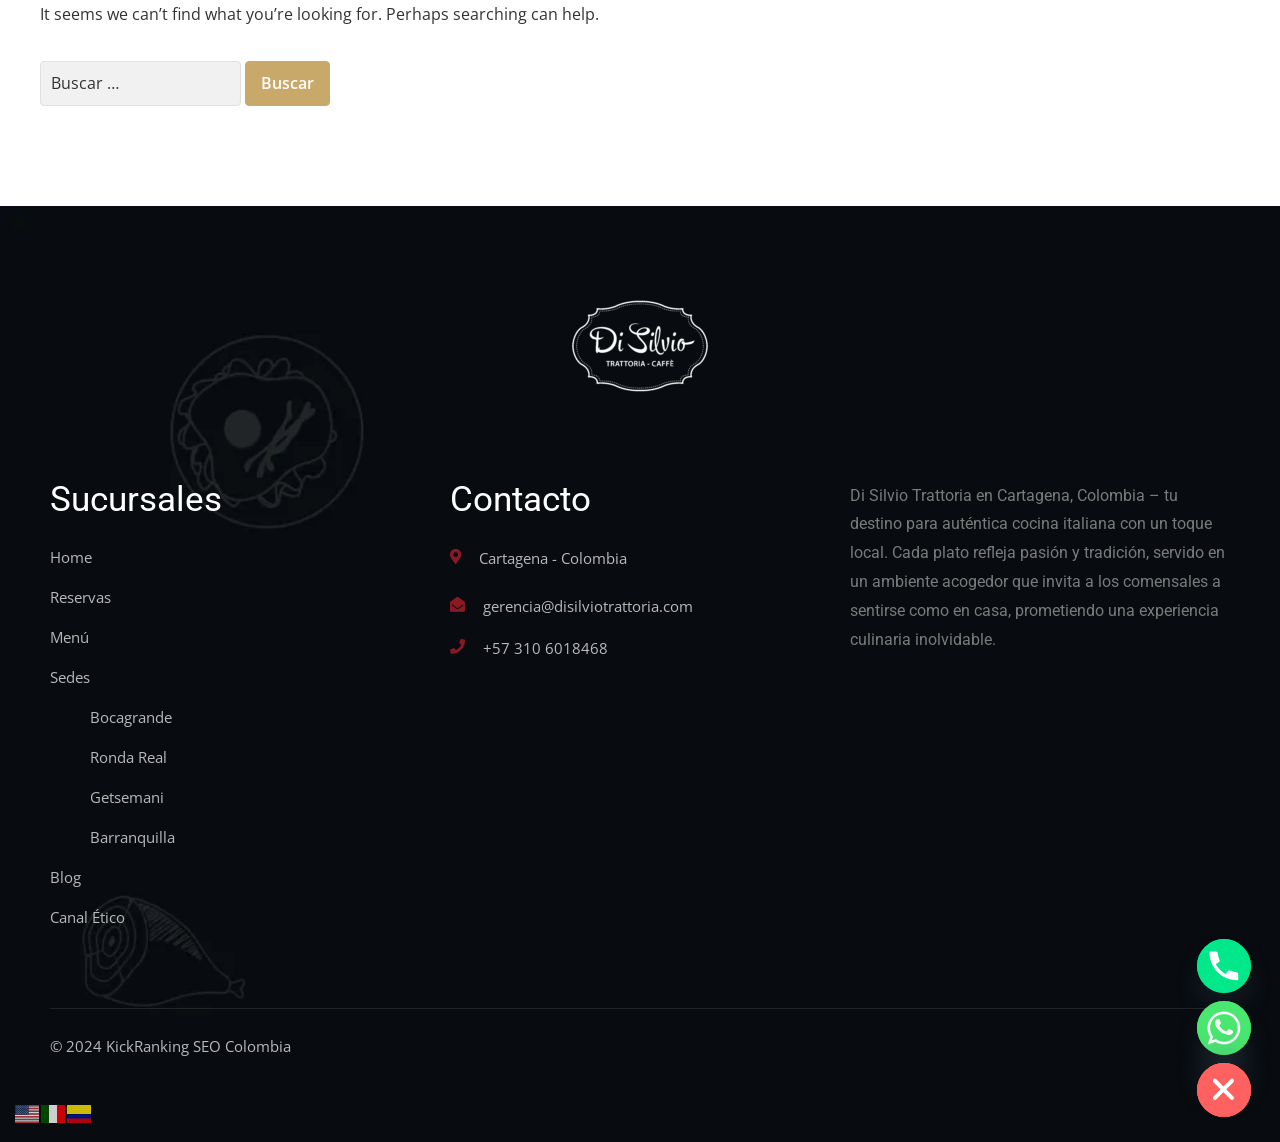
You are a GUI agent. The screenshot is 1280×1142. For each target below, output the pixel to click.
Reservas (80, 597)
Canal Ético (87, 917)
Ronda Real (128, 757)
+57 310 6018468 (545, 648)
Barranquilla (132, 837)
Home (71, 557)
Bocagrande (131, 717)
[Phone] (1224, 966)
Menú (69, 637)
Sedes (70, 677)
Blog (65, 877)
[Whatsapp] (1224, 1028)
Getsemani (127, 797)
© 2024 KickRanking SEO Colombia (170, 1046)
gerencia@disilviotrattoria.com (588, 606)
